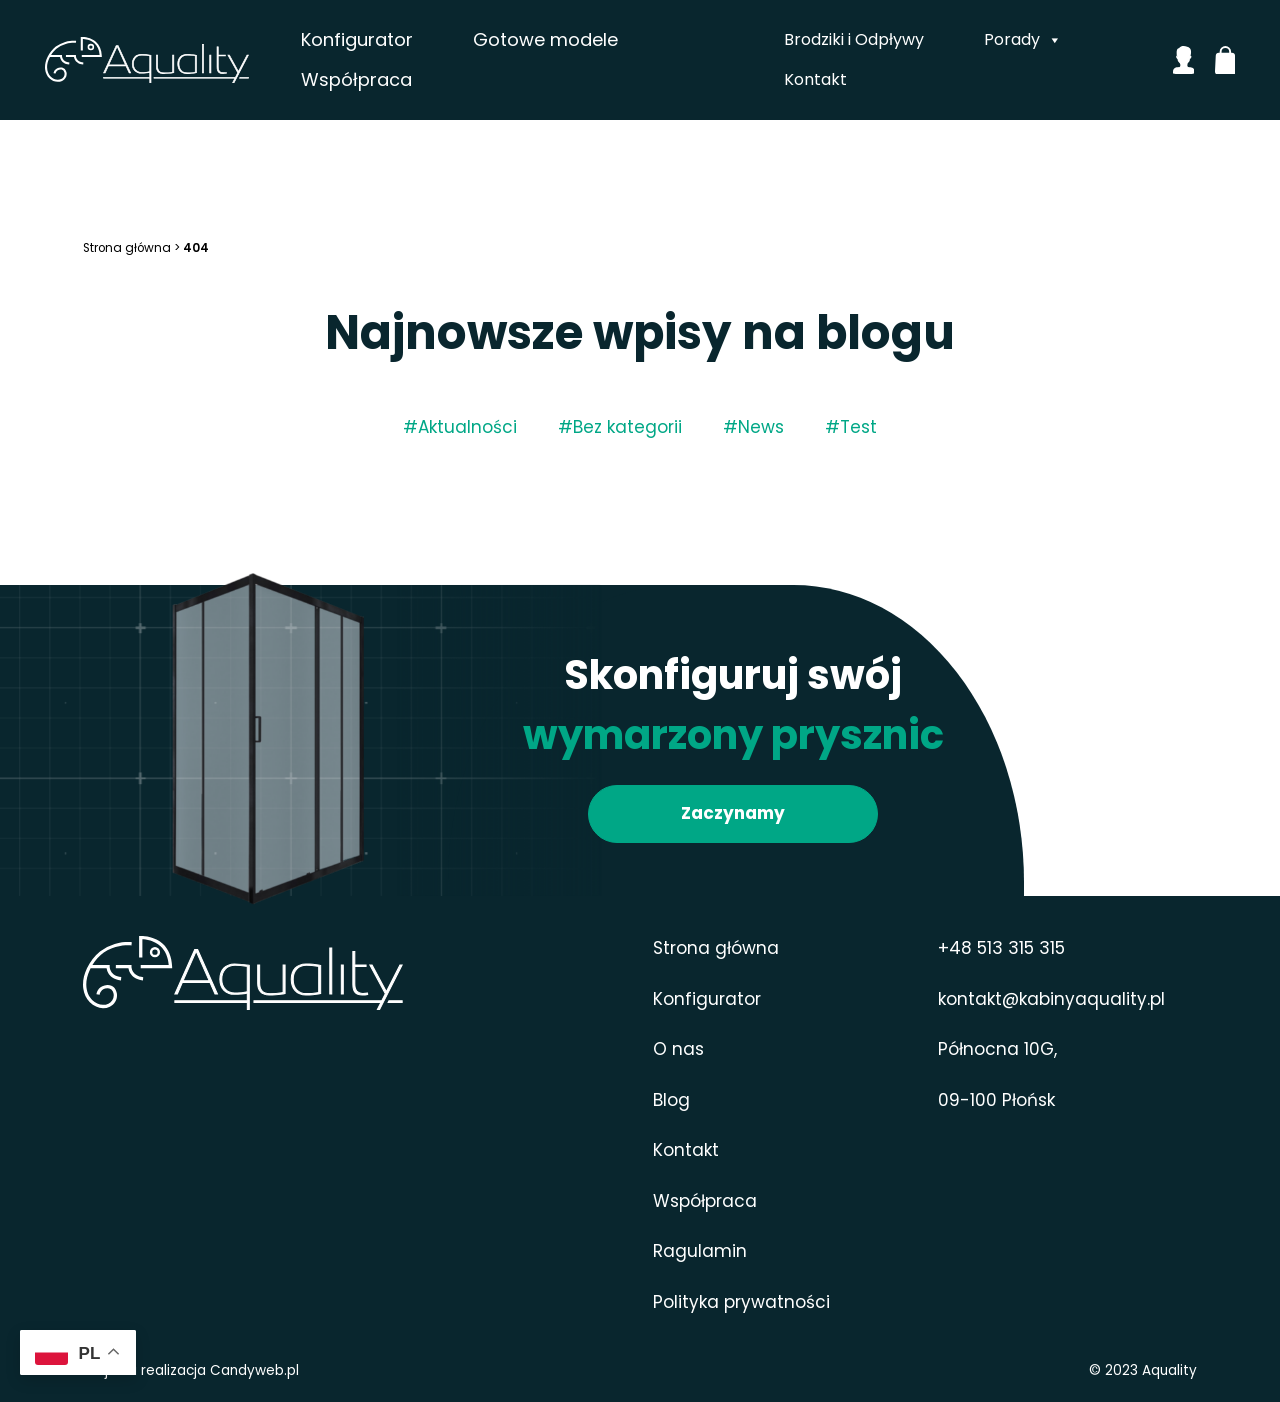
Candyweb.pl (254, 1370)
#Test (851, 427)
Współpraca (394, 79)
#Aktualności (460, 427)
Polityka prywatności (741, 1302)
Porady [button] (1022, 40)
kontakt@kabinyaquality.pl (1051, 999)
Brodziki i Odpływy (853, 39)
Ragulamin (700, 1251)
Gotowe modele (583, 39)
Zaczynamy (733, 813)
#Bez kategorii (620, 427)
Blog (671, 1100)
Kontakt (814, 79)
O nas (678, 1049)
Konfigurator (395, 39)
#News (753, 427)
